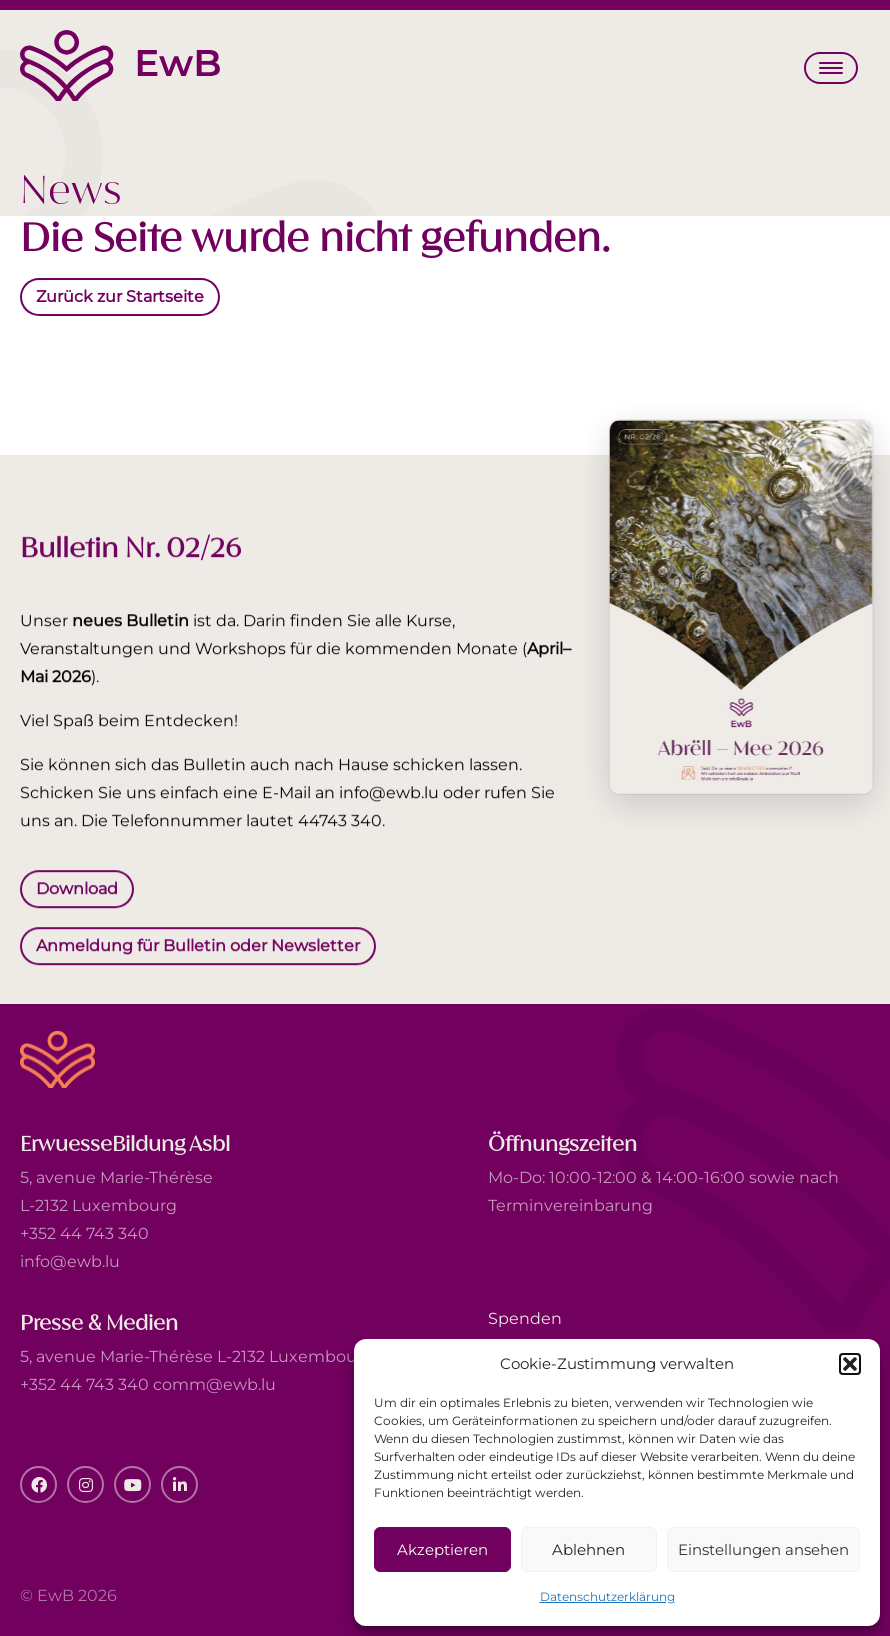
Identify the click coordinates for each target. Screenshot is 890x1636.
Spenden (525, 1318)
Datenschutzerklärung (607, 1596)
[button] (850, 1364)
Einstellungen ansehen (763, 1549)
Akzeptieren (442, 1549)
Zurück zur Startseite (120, 295)
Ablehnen (588, 1549)
